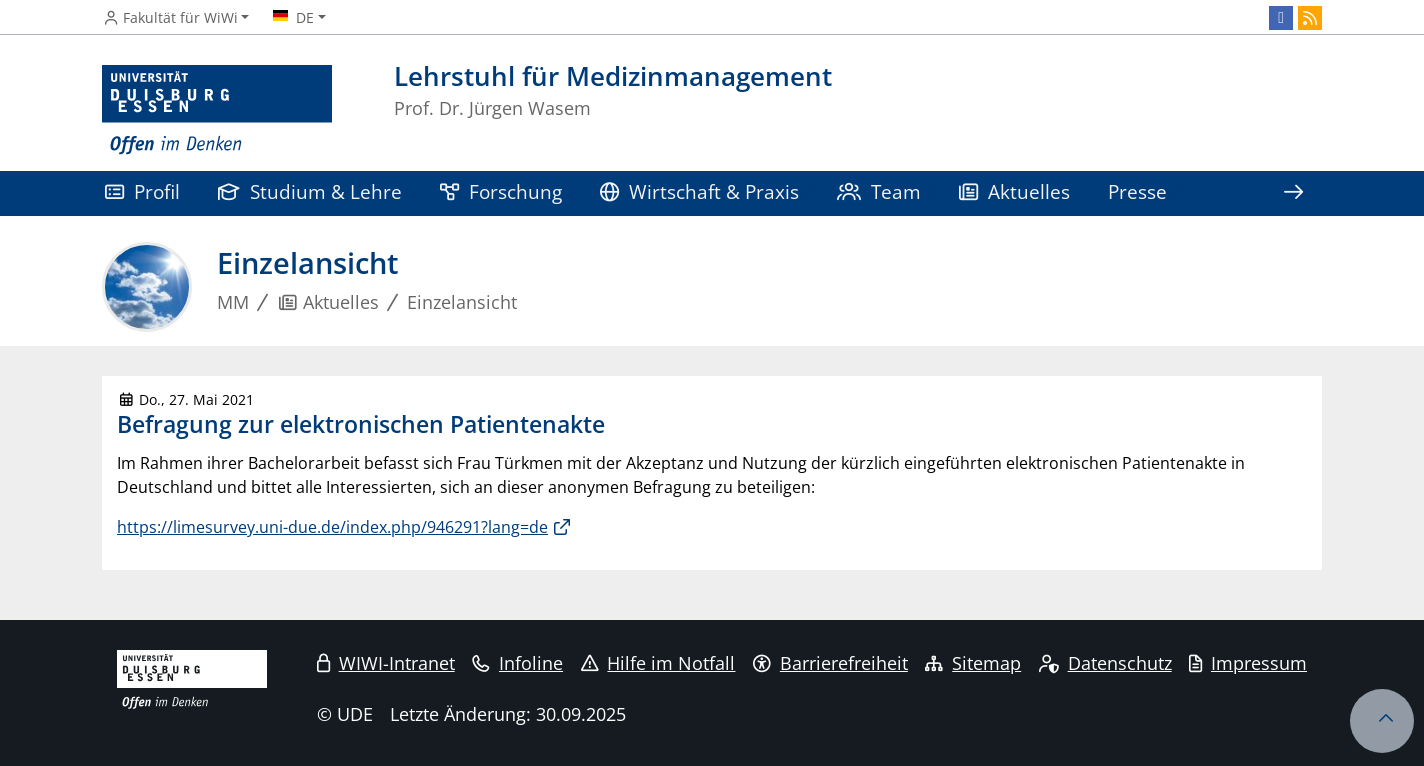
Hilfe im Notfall (658, 663)
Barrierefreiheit (830, 663)
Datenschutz (1105, 663)
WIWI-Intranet (386, 663)
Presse (1137, 191)
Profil (142, 191)
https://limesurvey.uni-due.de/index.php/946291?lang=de (332, 527)
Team (879, 191)
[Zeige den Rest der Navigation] (1293, 193)
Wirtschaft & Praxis (699, 191)
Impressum (1248, 663)
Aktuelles (1014, 191)
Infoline (517, 663)
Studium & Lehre (310, 191)
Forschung (501, 191)
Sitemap (973, 663)
